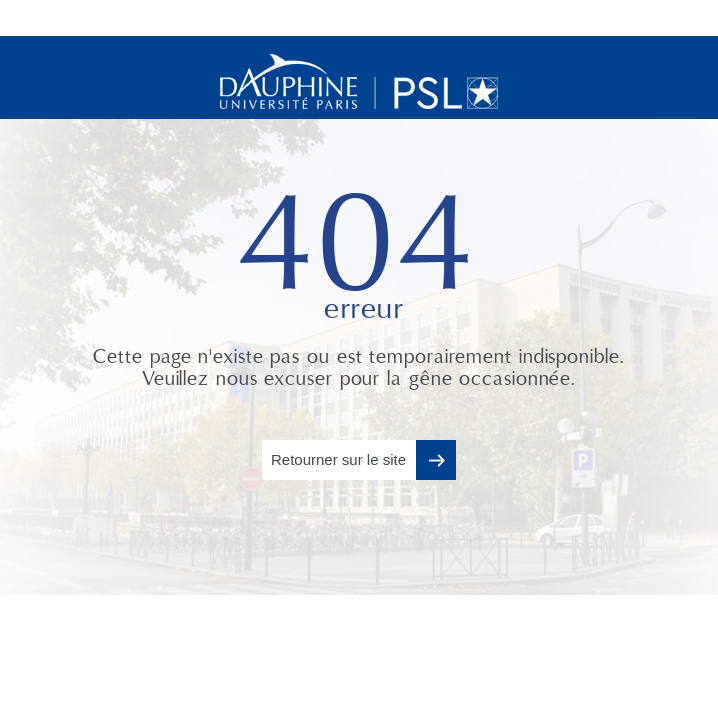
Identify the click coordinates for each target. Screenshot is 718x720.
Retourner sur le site (338, 459)
